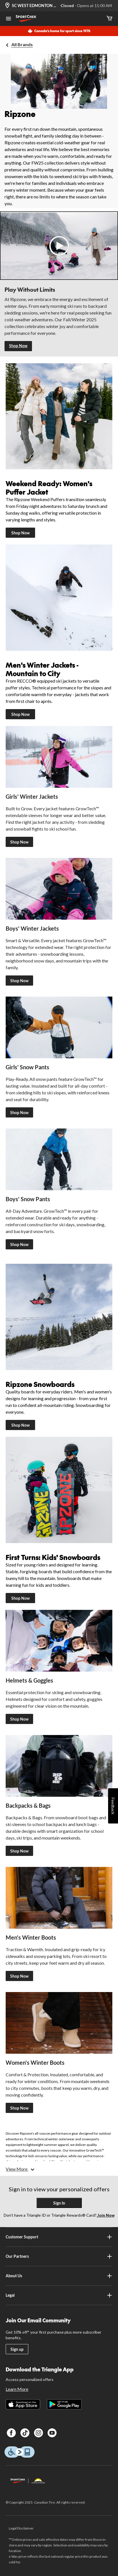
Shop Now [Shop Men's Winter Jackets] (20, 714)
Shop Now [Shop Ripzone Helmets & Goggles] (19, 1719)
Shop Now (18, 345)
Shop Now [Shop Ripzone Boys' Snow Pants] (19, 1244)
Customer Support (59, 2237)
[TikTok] (24, 2432)
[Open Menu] (8, 19)
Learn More (17, 2389)
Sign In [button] (59, 2203)
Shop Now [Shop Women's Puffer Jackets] (20, 532)
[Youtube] (52, 2432)
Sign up (16, 2349)
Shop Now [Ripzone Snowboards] (20, 1425)
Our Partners (59, 2256)
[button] (59, 245)
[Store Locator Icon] (7, 6)
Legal (59, 2295)
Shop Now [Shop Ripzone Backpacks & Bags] (19, 1851)
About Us (59, 2276)
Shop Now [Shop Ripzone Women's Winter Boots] (19, 2108)
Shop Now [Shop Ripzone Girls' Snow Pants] (19, 1112)
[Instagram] (38, 2432)
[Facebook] (11, 2432)
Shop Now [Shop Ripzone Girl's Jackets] (19, 842)
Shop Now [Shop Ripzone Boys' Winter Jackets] (19, 980)
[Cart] (109, 18)
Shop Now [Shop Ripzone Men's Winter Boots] (19, 1976)
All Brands (22, 44)
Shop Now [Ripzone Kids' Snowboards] (20, 1598)
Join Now (105, 2215)
